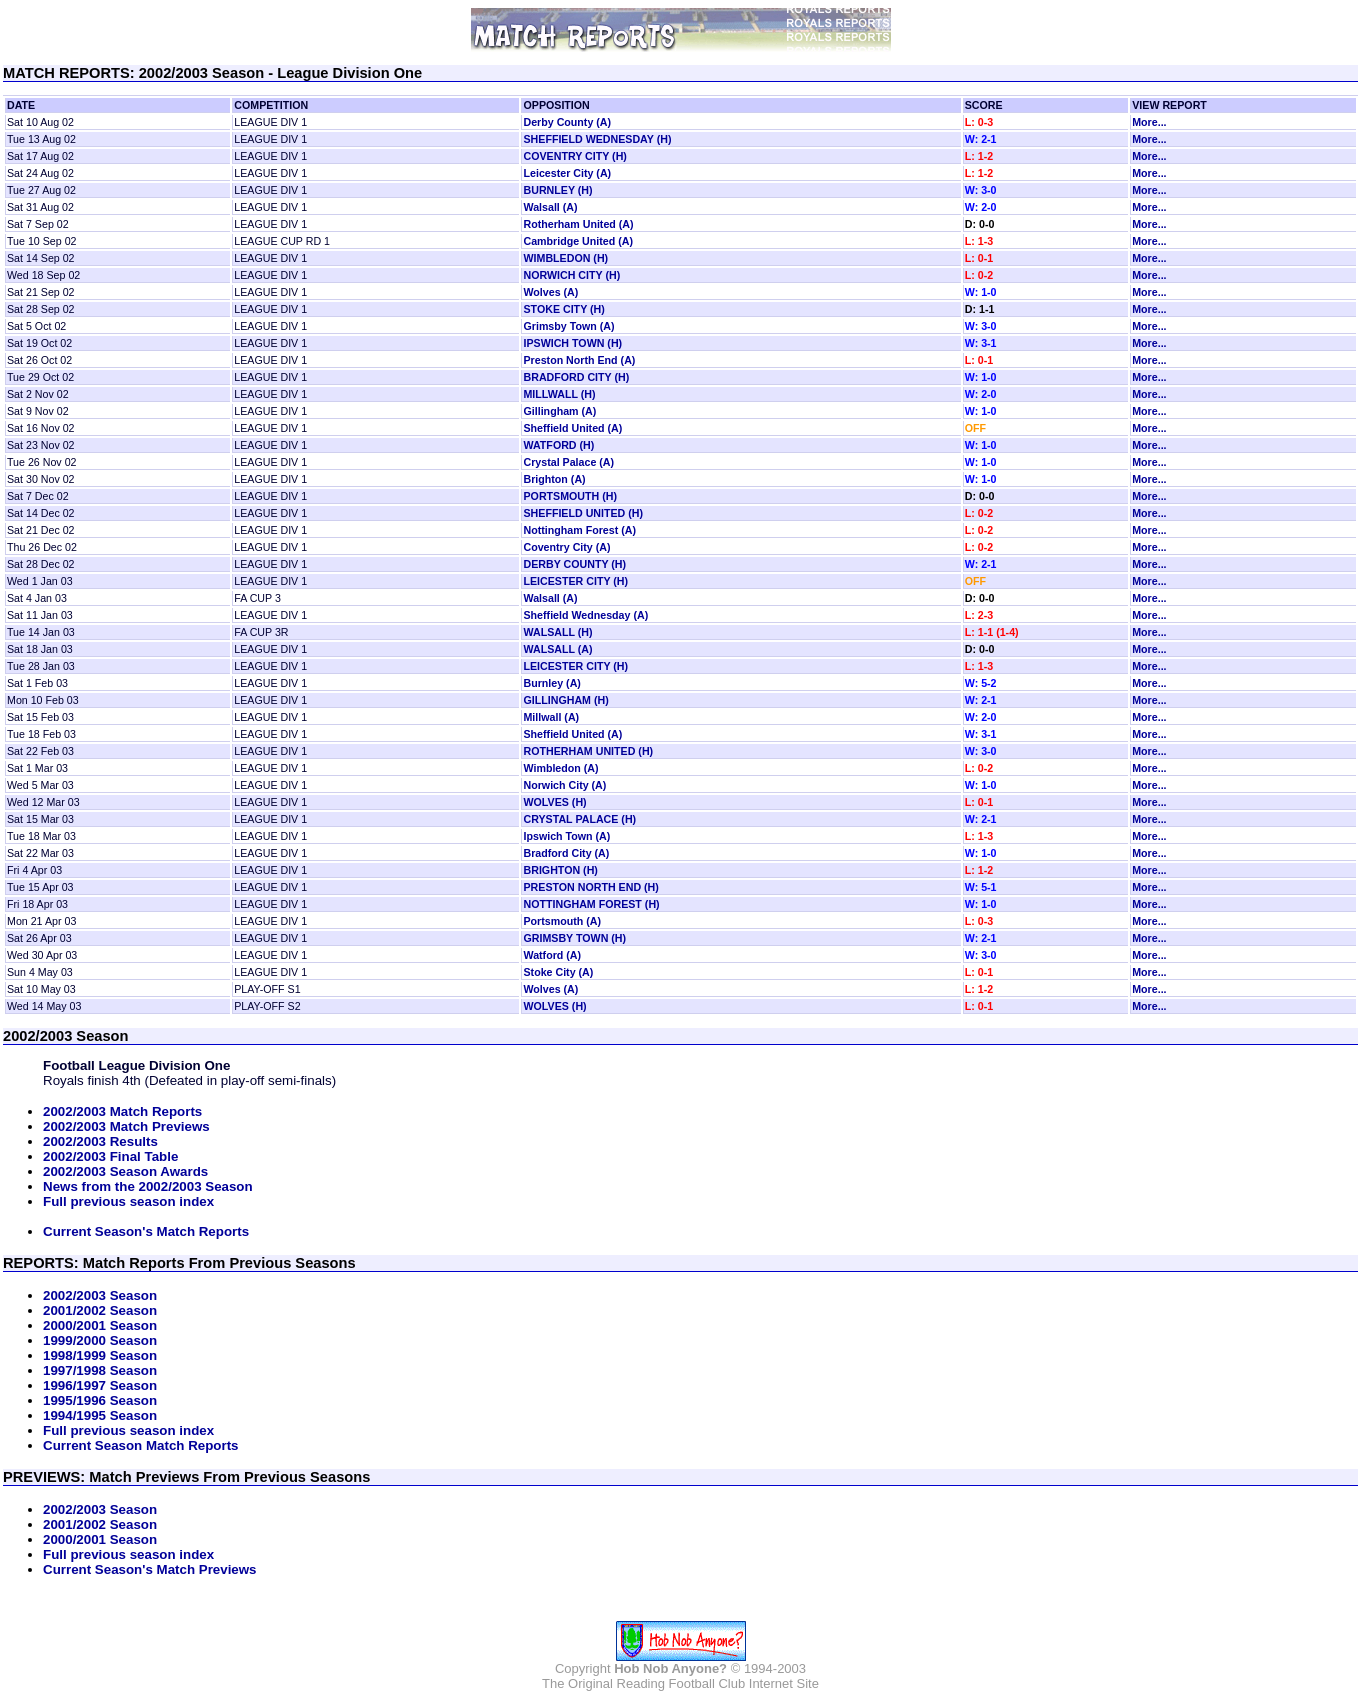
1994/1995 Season (100, 1415)
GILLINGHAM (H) (565, 700)
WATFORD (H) (558, 445)
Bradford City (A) (566, 853)
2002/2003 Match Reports (122, 1111)
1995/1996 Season (100, 1400)
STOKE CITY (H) (563, 309)
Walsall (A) (550, 207)
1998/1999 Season (100, 1355)
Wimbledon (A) (560, 768)
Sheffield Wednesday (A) (585, 615)
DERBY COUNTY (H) (574, 564)
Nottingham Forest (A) (579, 530)
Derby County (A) (567, 122)
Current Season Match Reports (141, 1445)
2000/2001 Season (100, 1325)
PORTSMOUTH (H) (570, 496)
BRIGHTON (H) (560, 870)
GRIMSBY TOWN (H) (574, 938)
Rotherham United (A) (578, 224)
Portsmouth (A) (562, 921)
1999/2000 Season (100, 1340)
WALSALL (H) (557, 632)
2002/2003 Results (100, 1141)
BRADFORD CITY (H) (576, 377)
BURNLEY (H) (557, 190)
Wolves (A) (550, 292)
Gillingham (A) (559, 411)
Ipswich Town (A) (566, 836)
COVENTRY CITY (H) (574, 156)
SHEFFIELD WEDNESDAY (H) (597, 139)
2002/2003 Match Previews (126, 1126)
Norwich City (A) (564, 785)
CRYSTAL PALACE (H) (579, 819)
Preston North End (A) (579, 360)
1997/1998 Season (100, 1370)
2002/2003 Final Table (110, 1156)
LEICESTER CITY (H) (575, 581)
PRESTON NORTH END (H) (590, 887)
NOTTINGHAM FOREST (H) (591, 904)
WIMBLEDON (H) (565, 258)
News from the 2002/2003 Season (148, 1186)
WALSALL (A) (557, 649)
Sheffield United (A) (572, 428)
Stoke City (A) (558, 972)
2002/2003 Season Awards (125, 1171)
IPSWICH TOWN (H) (572, 343)
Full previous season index (128, 1201)
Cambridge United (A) (578, 241)
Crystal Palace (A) (568, 462)
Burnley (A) (551, 683)
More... (1149, 122)
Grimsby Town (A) (568, 326)
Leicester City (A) (567, 173)
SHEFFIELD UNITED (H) (583, 513)
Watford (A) (552, 955)
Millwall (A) (551, 717)
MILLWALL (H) (559, 394)
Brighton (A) (554, 479)
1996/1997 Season (100, 1385)
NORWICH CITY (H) (571, 275)
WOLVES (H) (554, 802)
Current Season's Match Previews (150, 1569)
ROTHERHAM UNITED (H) (588, 751)
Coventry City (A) (566, 547)
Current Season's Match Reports (146, 1231)
